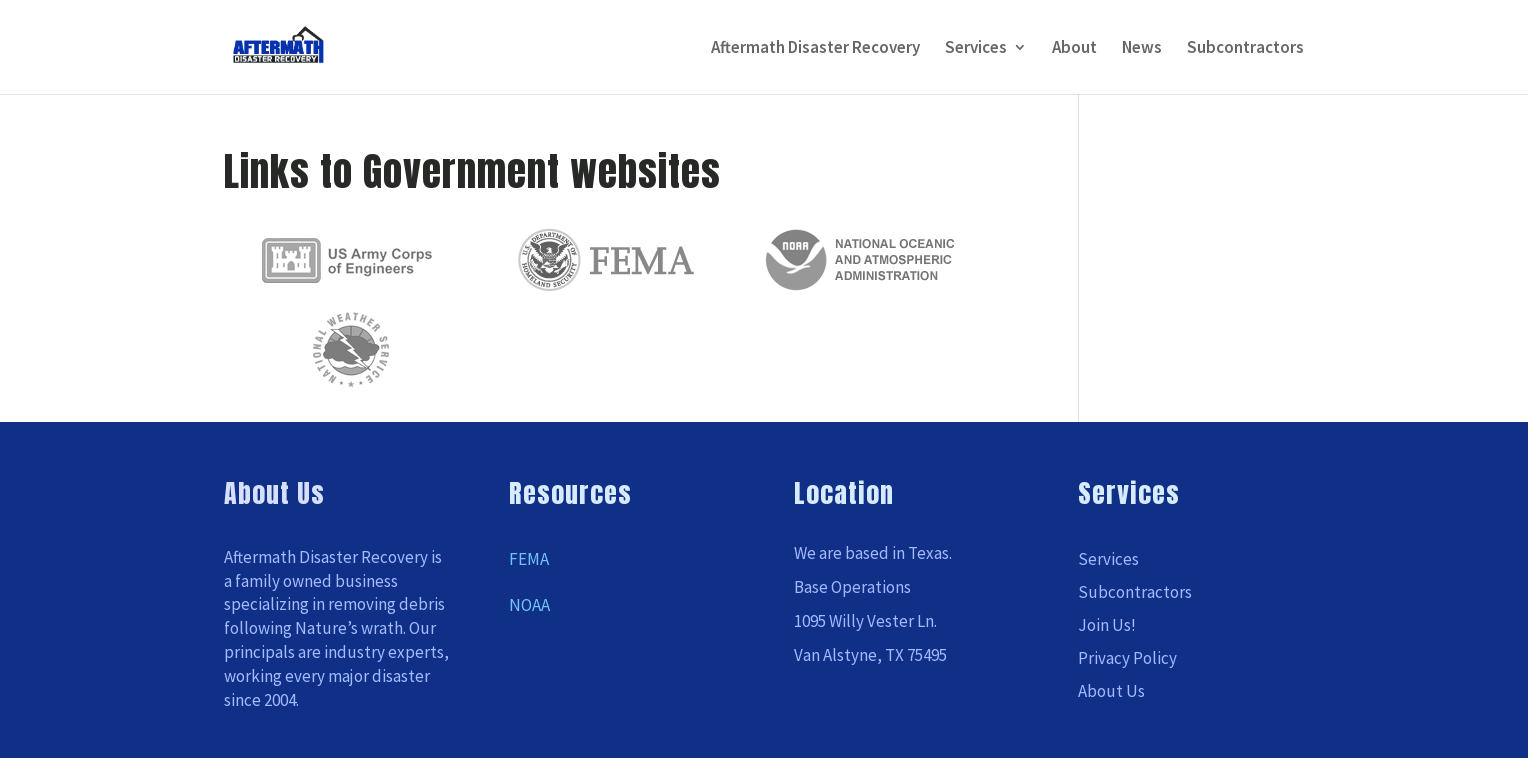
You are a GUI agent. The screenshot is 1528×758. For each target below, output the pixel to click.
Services (976, 49)
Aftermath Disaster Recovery (815, 49)
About (1074, 49)
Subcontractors (1245, 49)
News (1142, 49)
